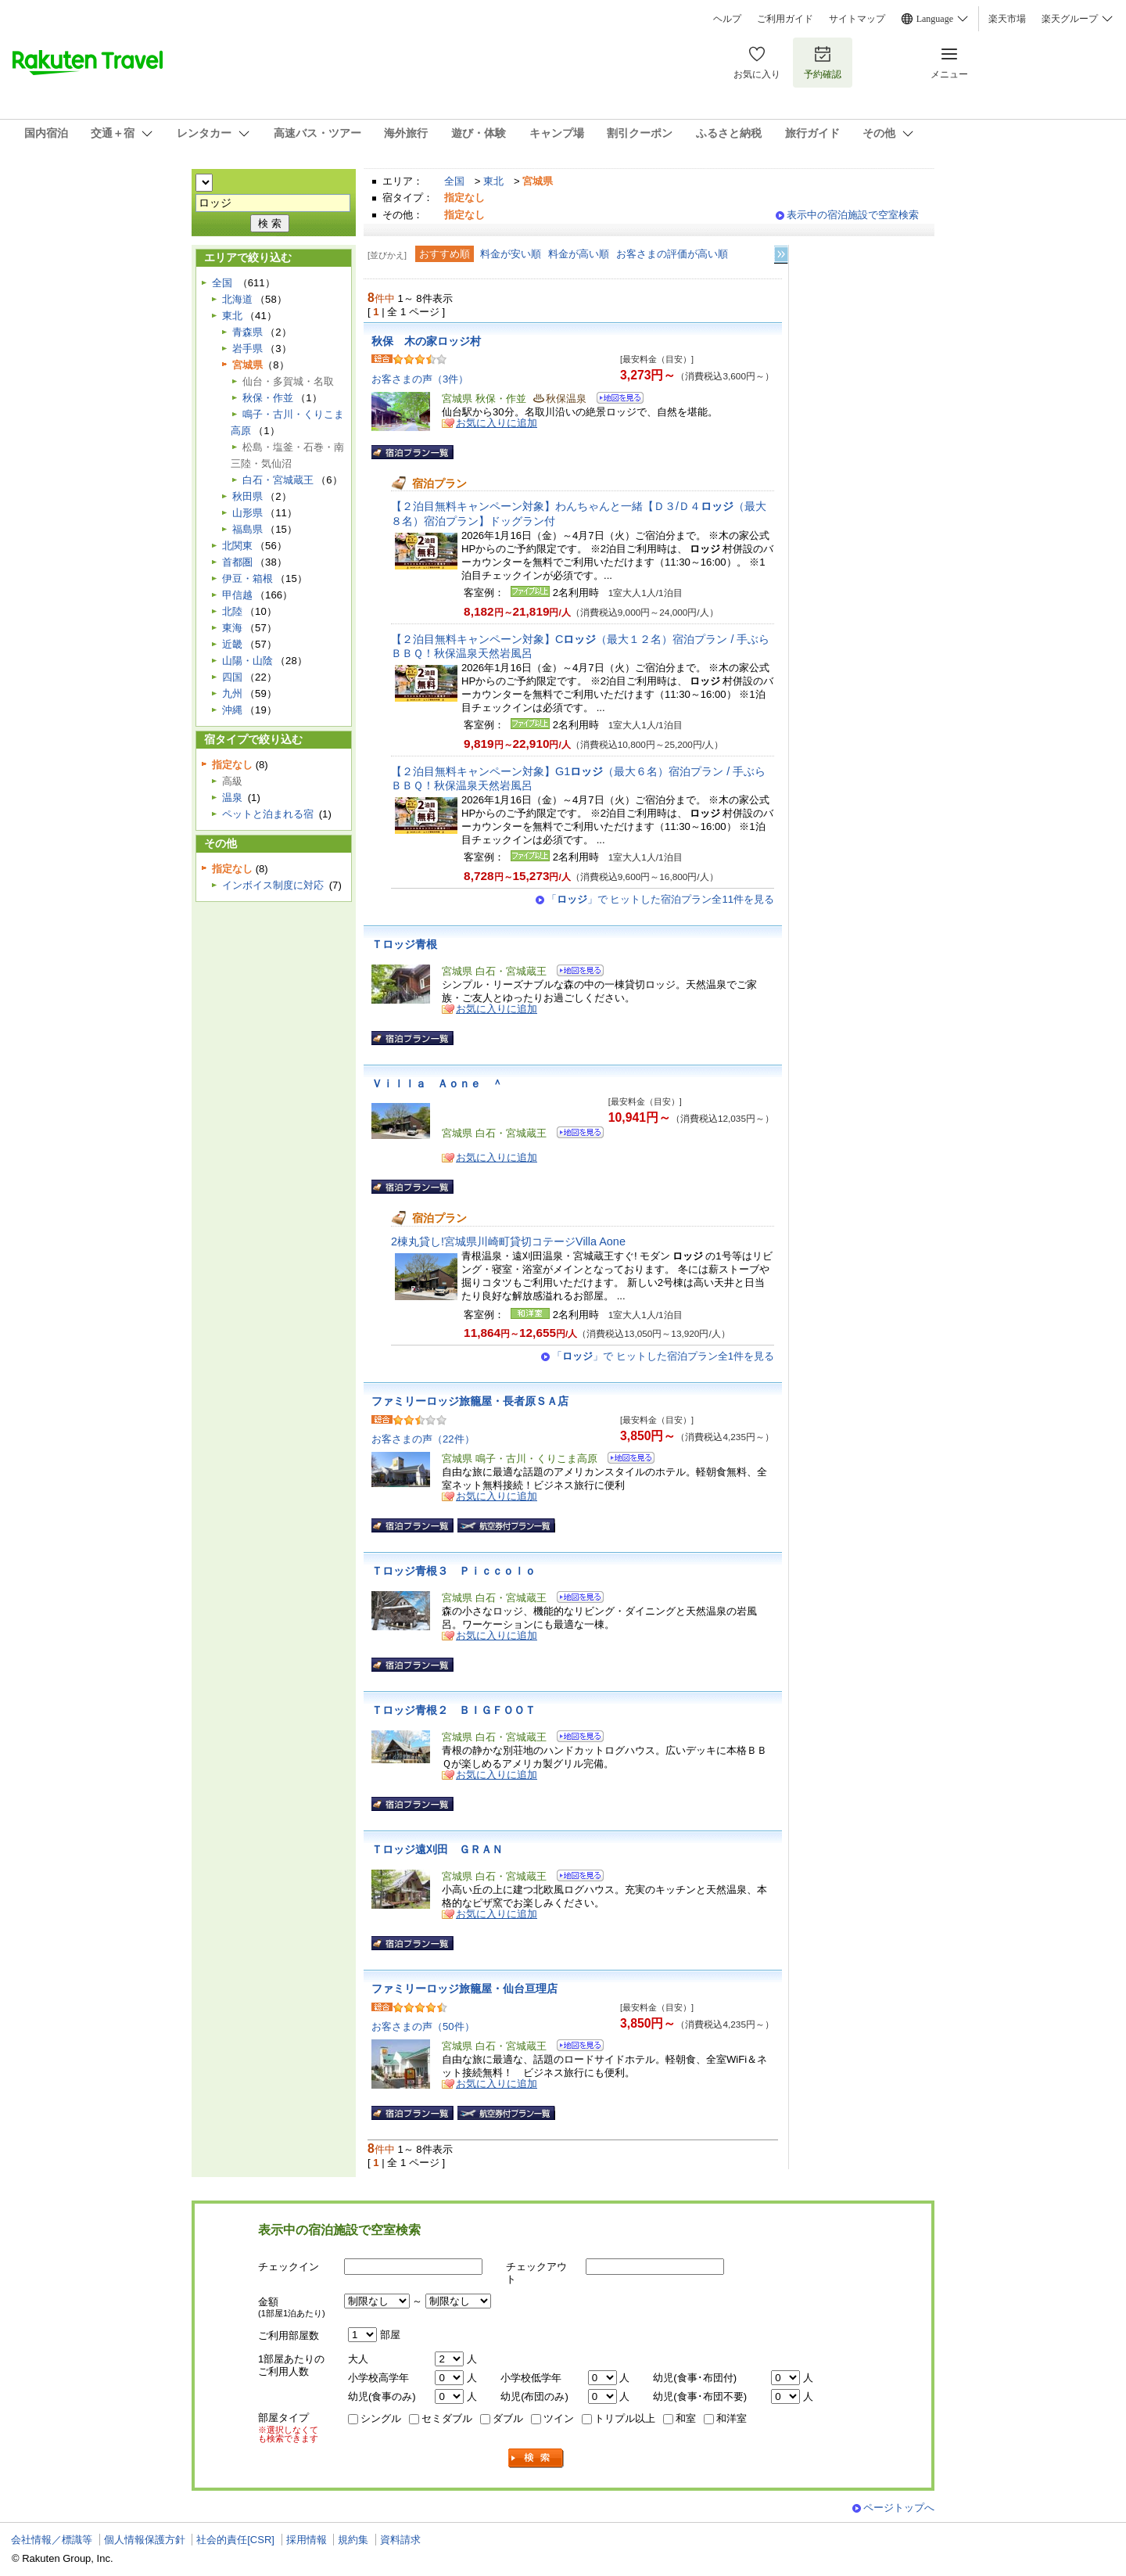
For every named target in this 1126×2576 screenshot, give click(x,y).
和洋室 (731, 2418)
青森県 (247, 332)
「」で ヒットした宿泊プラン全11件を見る (660, 899)
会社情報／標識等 (51, 2539)
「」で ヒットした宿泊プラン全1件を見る (663, 1356)
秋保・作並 (267, 398)
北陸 (232, 611)
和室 (686, 2418)
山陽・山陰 (247, 660)
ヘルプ (727, 18)
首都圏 (237, 562)
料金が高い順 (578, 254)
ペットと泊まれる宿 (268, 814)
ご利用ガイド (785, 18)
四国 (232, 677)
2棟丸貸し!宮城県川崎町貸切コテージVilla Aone (508, 1241)
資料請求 (400, 2539)
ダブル (508, 2418)
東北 (493, 181)
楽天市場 (1007, 18)
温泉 (232, 797)
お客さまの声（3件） (419, 379)
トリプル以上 (624, 2418)
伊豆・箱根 (247, 578)
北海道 (237, 299)
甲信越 (237, 595)
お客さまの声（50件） (423, 2026)
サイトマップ (857, 18)
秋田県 (247, 496)
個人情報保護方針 (144, 2539)
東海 (232, 628)
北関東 (237, 545)
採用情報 (306, 2539)
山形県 (247, 513)
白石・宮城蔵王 (278, 480)
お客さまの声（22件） (423, 1439)
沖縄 (232, 710)
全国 (454, 181)
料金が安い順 (510, 254)
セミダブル (446, 2418)
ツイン (558, 2418)
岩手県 (247, 348)
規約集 (353, 2539)
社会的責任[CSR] (235, 2539)
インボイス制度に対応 (273, 885)
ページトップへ (898, 2507)
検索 (536, 2458)
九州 (232, 693)
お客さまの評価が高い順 (672, 254)
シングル (380, 2418)
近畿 (232, 644)
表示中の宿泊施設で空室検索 (853, 215)
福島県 (247, 529)
